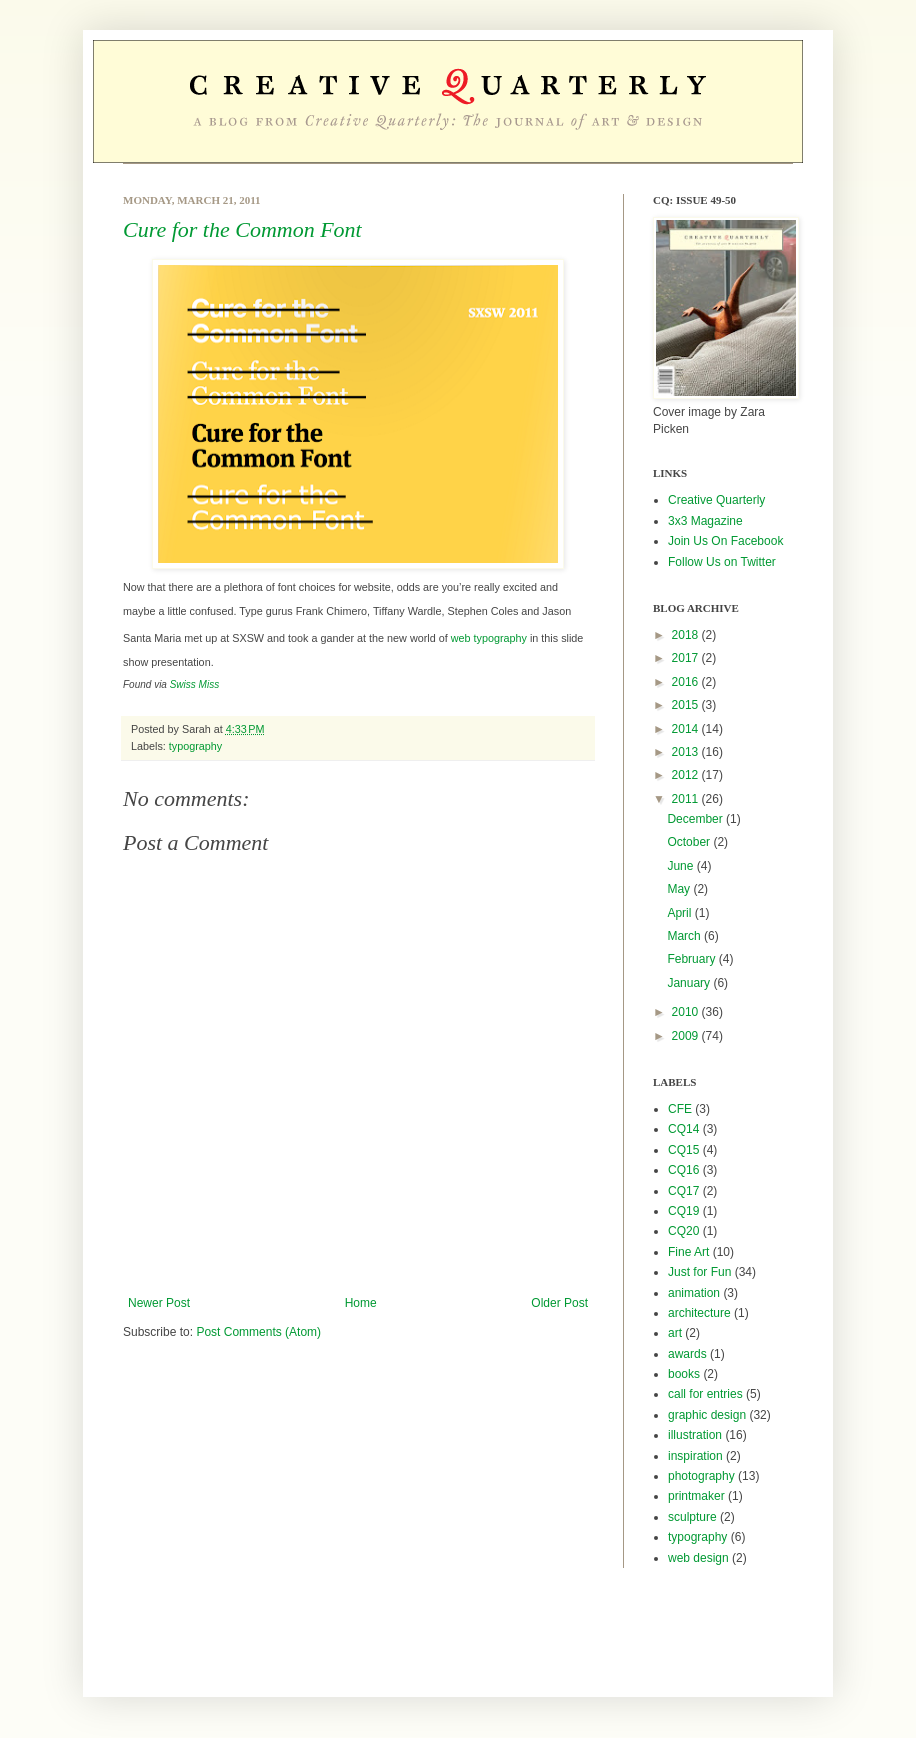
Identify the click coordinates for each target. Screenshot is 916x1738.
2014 (687, 729)
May (680, 889)
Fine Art (688, 1252)
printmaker (696, 1496)
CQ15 (683, 1150)
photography (701, 1476)
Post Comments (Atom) (258, 1332)
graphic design (707, 1415)
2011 (687, 799)
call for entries (705, 1394)
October (690, 842)
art (675, 1333)
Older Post (559, 1303)
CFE (680, 1109)
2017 (687, 658)
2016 (687, 682)
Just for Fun (699, 1272)
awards (687, 1354)
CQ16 (683, 1170)
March (685, 936)
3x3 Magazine (705, 521)
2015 (687, 705)
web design (698, 1558)
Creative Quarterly (716, 500)
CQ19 (683, 1211)
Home (361, 1303)
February (692, 959)
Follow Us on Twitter (722, 562)
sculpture (692, 1517)
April (680, 913)
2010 (687, 1012)
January (690, 983)
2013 (687, 752)
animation (694, 1293)
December (696, 819)
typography (195, 746)
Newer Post (159, 1303)
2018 (687, 635)
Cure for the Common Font (242, 229)
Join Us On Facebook (725, 541)
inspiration (695, 1456)
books (684, 1374)
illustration (695, 1435)
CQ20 (683, 1231)
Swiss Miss (194, 684)
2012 (687, 775)
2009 (687, 1036)
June (681, 866)
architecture (699, 1313)
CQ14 (683, 1129)
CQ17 (683, 1191)
